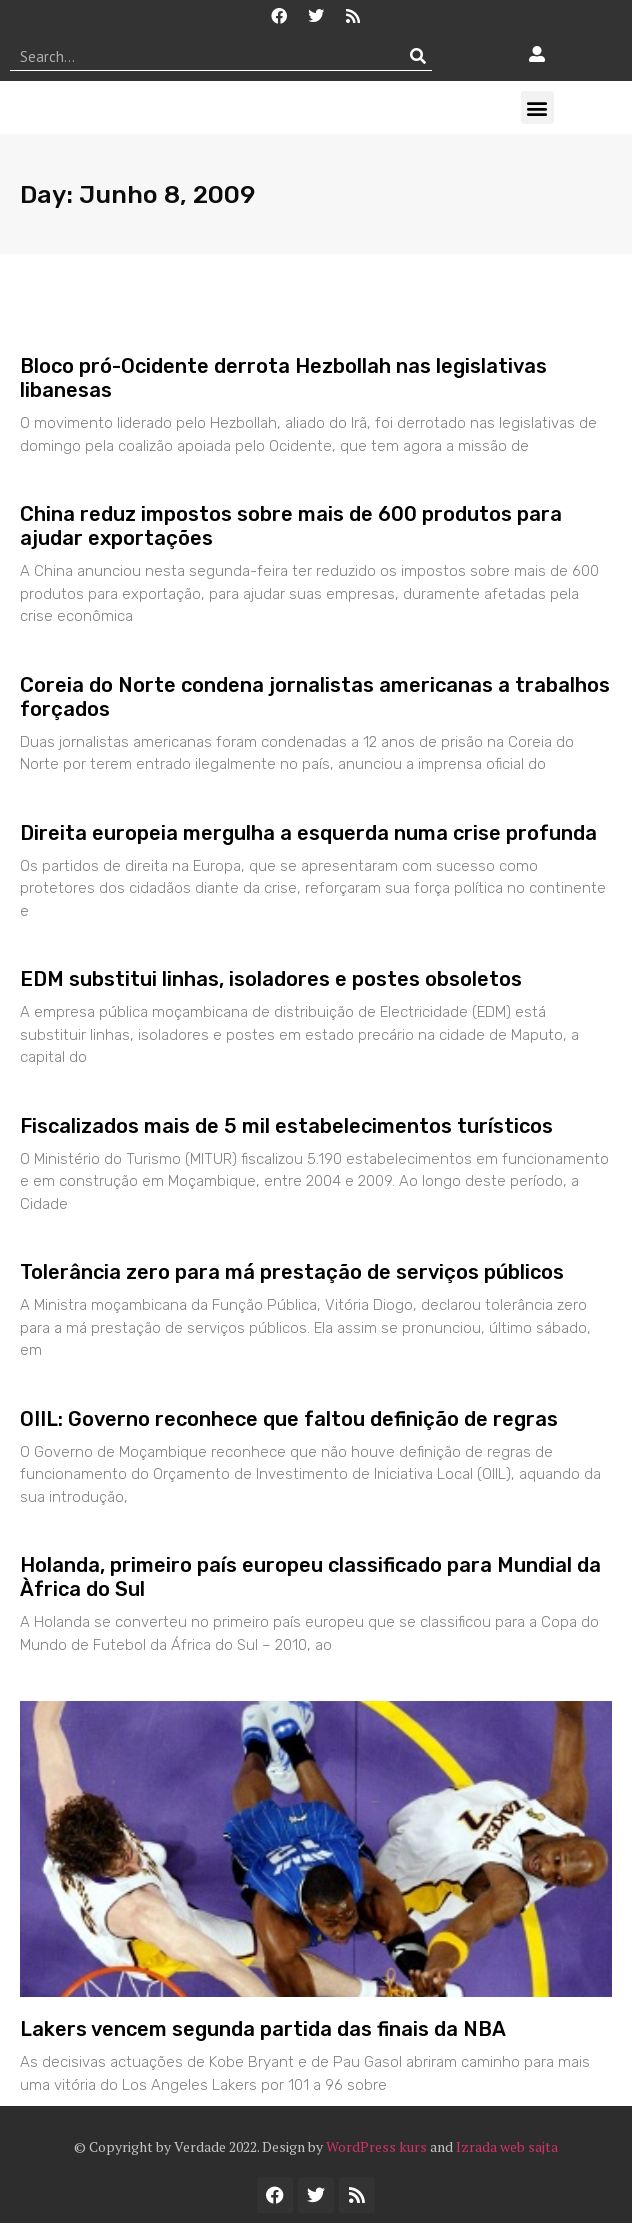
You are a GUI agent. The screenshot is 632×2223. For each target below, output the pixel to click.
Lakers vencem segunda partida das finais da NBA (263, 2029)
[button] (537, 107)
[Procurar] (417, 56)
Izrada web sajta (507, 2146)
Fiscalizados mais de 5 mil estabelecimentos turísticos (286, 1126)
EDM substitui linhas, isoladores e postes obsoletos (271, 979)
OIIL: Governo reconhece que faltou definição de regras (289, 1419)
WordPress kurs (376, 2146)
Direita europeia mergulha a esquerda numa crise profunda (308, 833)
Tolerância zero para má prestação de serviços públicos (292, 1272)
